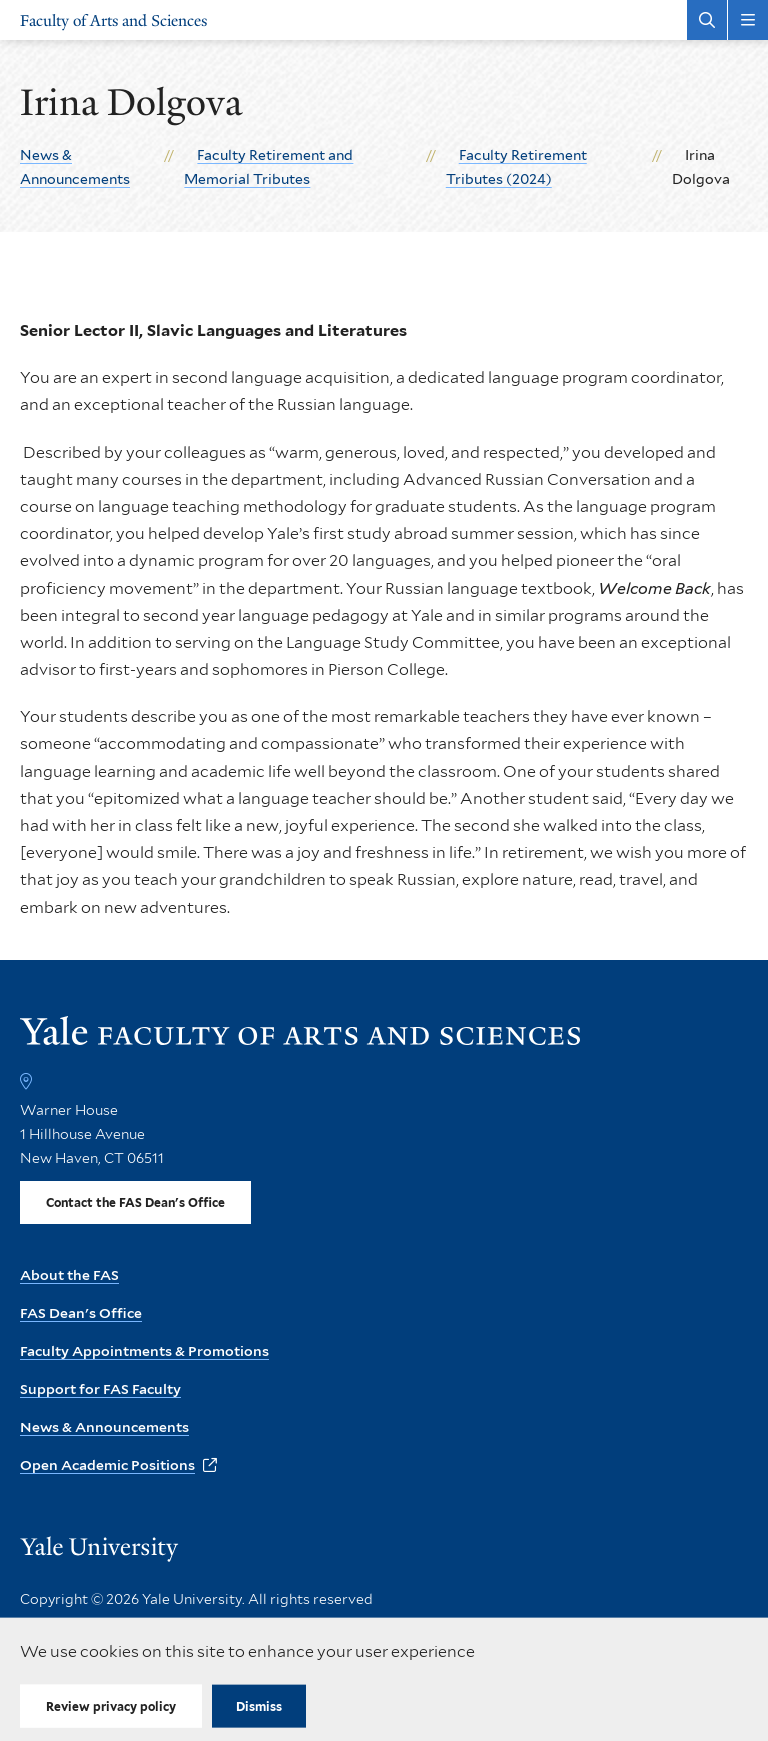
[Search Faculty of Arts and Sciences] (707, 20)
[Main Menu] (748, 20)
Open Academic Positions (107, 1465)
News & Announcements (104, 1427)
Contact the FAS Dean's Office (135, 1202)
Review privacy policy (111, 1706)
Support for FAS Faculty (100, 1389)
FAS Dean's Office (81, 1313)
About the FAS (69, 1275)
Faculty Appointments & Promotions (144, 1351)
